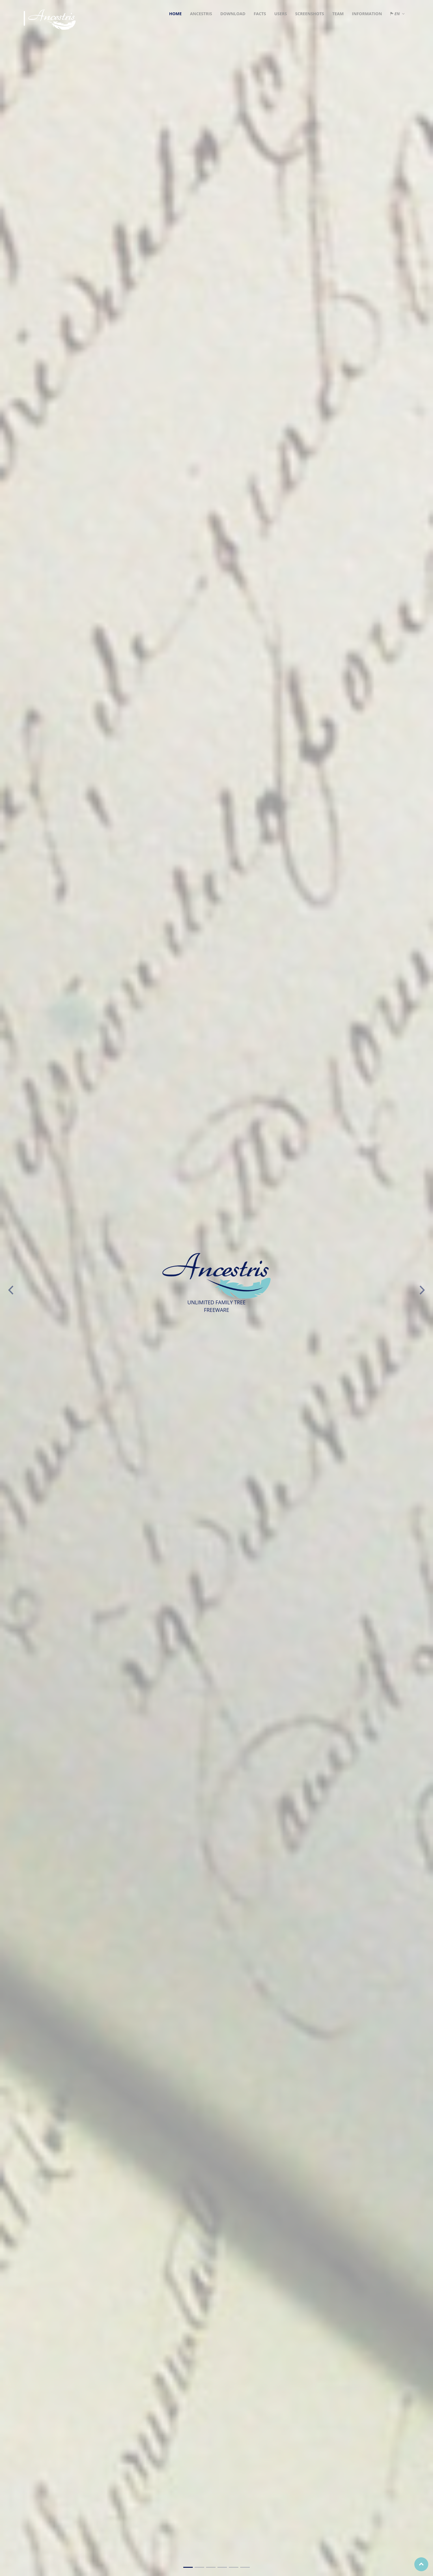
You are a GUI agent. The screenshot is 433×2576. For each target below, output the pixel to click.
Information (367, 13)
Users (280, 13)
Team (338, 13)
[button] (11, 1276)
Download (232, 13)
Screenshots (309, 13)
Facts (260, 13)
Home (175, 13)
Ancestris (201, 13)
